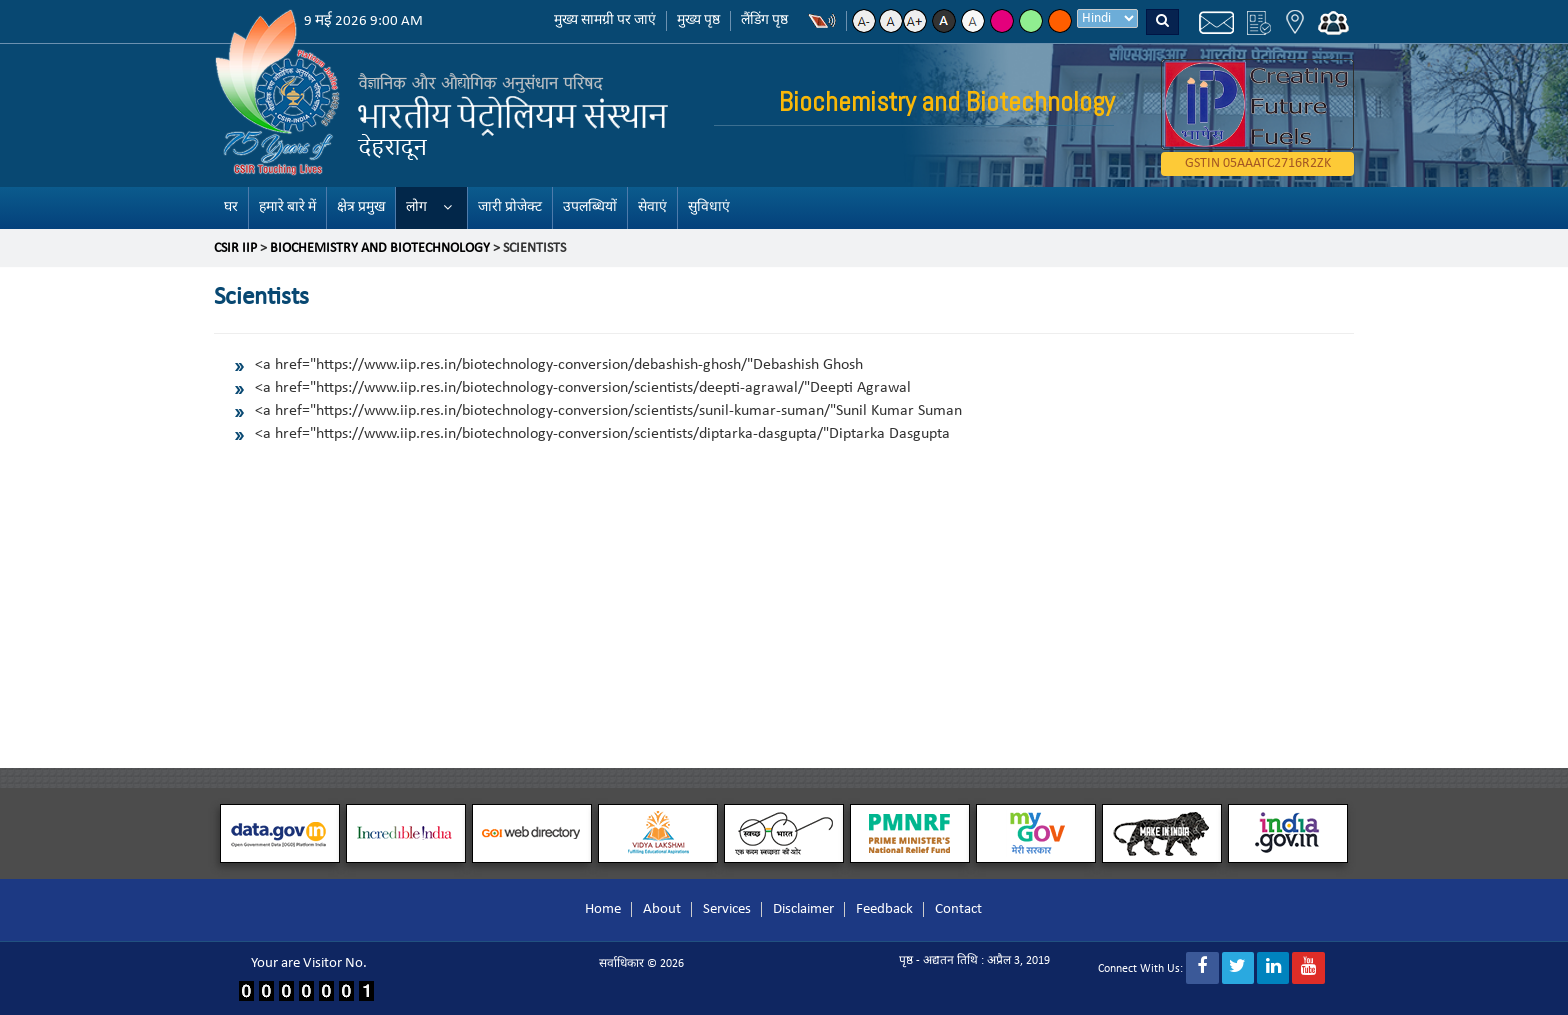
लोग (416, 207)
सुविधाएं (709, 207)
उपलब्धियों (590, 207)
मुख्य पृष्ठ (698, 20)
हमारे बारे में (287, 207)
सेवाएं (652, 207)
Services (727, 909)
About (662, 909)
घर (231, 207)
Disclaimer (803, 909)
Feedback (884, 909)
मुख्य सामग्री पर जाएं (605, 20)
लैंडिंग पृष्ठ (764, 20)
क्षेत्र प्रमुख (361, 207)
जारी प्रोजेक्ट (510, 207)
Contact (958, 909)
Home (603, 909)
